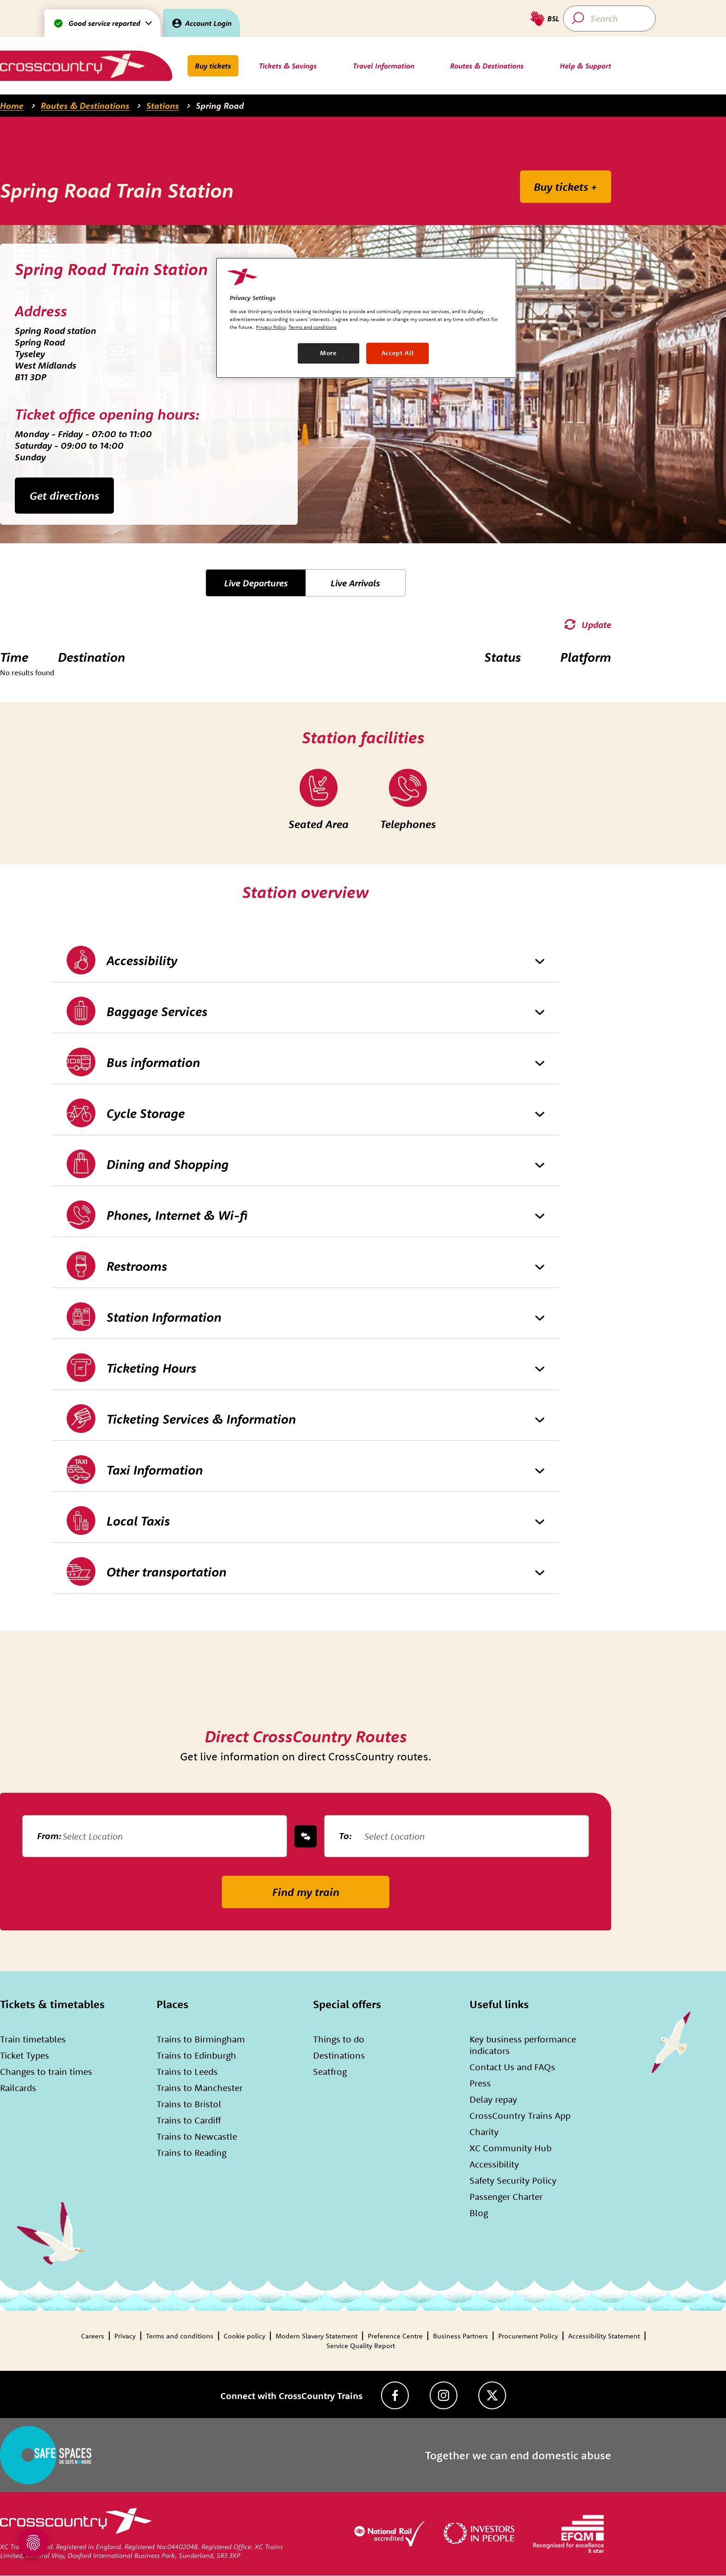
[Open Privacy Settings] (33, 2542)
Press (480, 2083)
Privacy (125, 2335)
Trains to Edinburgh (196, 2055)
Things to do (338, 2039)
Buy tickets (213, 65)
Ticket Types (24, 2055)
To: (345, 1835)
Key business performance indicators (522, 2044)
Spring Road (220, 105)
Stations (162, 105)
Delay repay (493, 2099)
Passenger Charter (506, 2196)
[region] (366, 318)
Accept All (398, 353)
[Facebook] (395, 2395)
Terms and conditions (179, 2335)
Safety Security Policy (513, 2180)
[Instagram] (443, 2395)
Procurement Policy (528, 2335)
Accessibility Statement (604, 2335)
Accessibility (494, 2164)
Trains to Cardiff (188, 2120)
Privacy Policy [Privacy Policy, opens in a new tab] (271, 327)
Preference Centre (395, 2335)
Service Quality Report (360, 2345)
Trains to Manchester (199, 2087)
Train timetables (33, 2039)
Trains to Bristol (188, 2104)
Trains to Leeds (187, 2071)
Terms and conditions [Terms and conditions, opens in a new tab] (312, 327)
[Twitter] (492, 2395)
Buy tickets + (565, 187)
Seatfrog (330, 2071)
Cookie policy (244, 2335)
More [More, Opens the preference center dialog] (328, 353)
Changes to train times (46, 2071)
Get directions (64, 496)
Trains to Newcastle (196, 2136)
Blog (478, 2212)
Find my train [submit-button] (305, 1892)
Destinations (339, 2055)
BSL (553, 18)
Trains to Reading (191, 2152)
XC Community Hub (510, 2148)
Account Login (208, 23)
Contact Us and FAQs (512, 2067)
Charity (484, 2131)
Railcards (18, 2087)
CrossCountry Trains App (519, 2115)
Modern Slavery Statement (316, 2335)
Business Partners (460, 2335)
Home (12, 105)
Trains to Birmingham (200, 2039)
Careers (92, 2335)
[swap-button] (305, 1836)
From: (49, 1835)
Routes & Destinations (85, 105)
